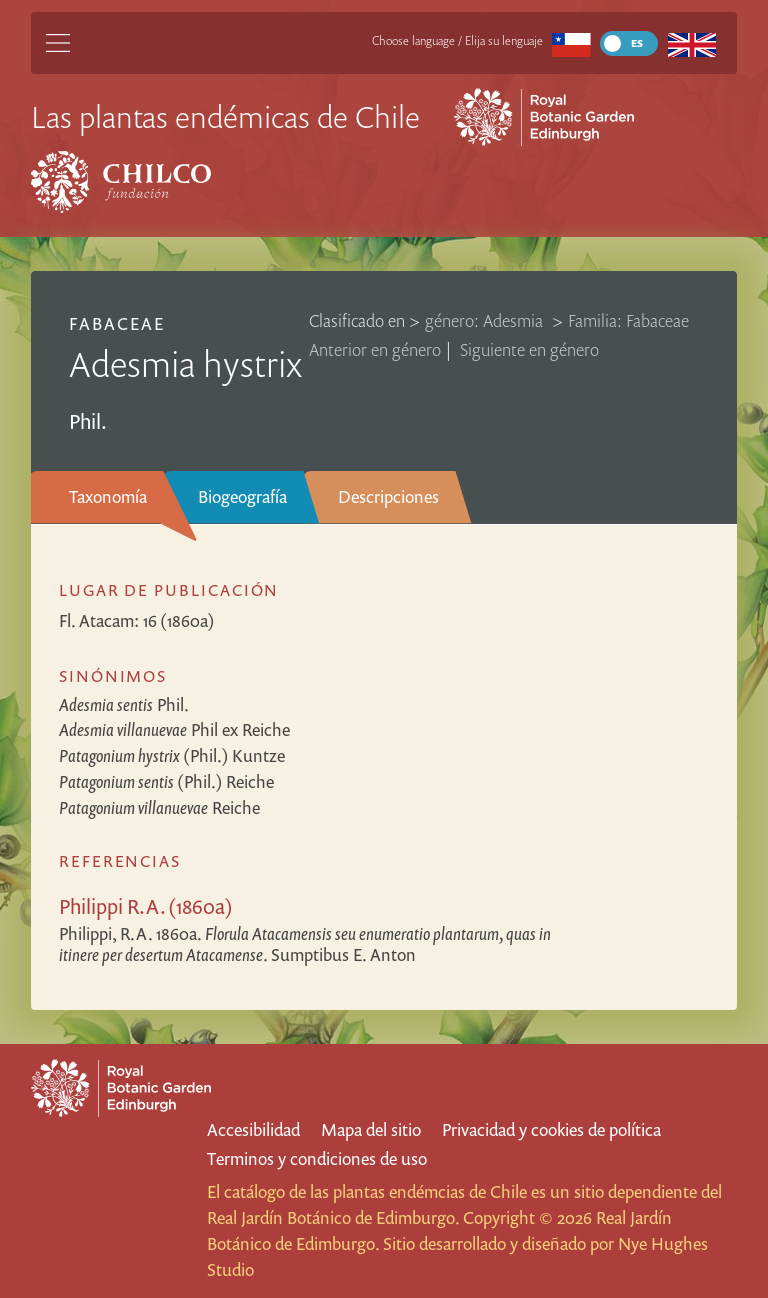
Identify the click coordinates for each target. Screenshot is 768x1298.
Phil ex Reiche (174, 729)
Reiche (159, 807)
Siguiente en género (529, 349)
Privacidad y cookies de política (551, 1129)
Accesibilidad (253, 1129)
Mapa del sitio (371, 1129)
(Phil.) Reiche (166, 781)
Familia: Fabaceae (628, 320)
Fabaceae (117, 323)
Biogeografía (242, 496)
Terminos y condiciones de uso (317, 1158)
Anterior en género (375, 349)
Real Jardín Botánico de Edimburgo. (333, 1217)
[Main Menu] (58, 43)
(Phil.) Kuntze (172, 755)
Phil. (124, 704)
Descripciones (388, 496)
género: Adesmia (486, 320)
